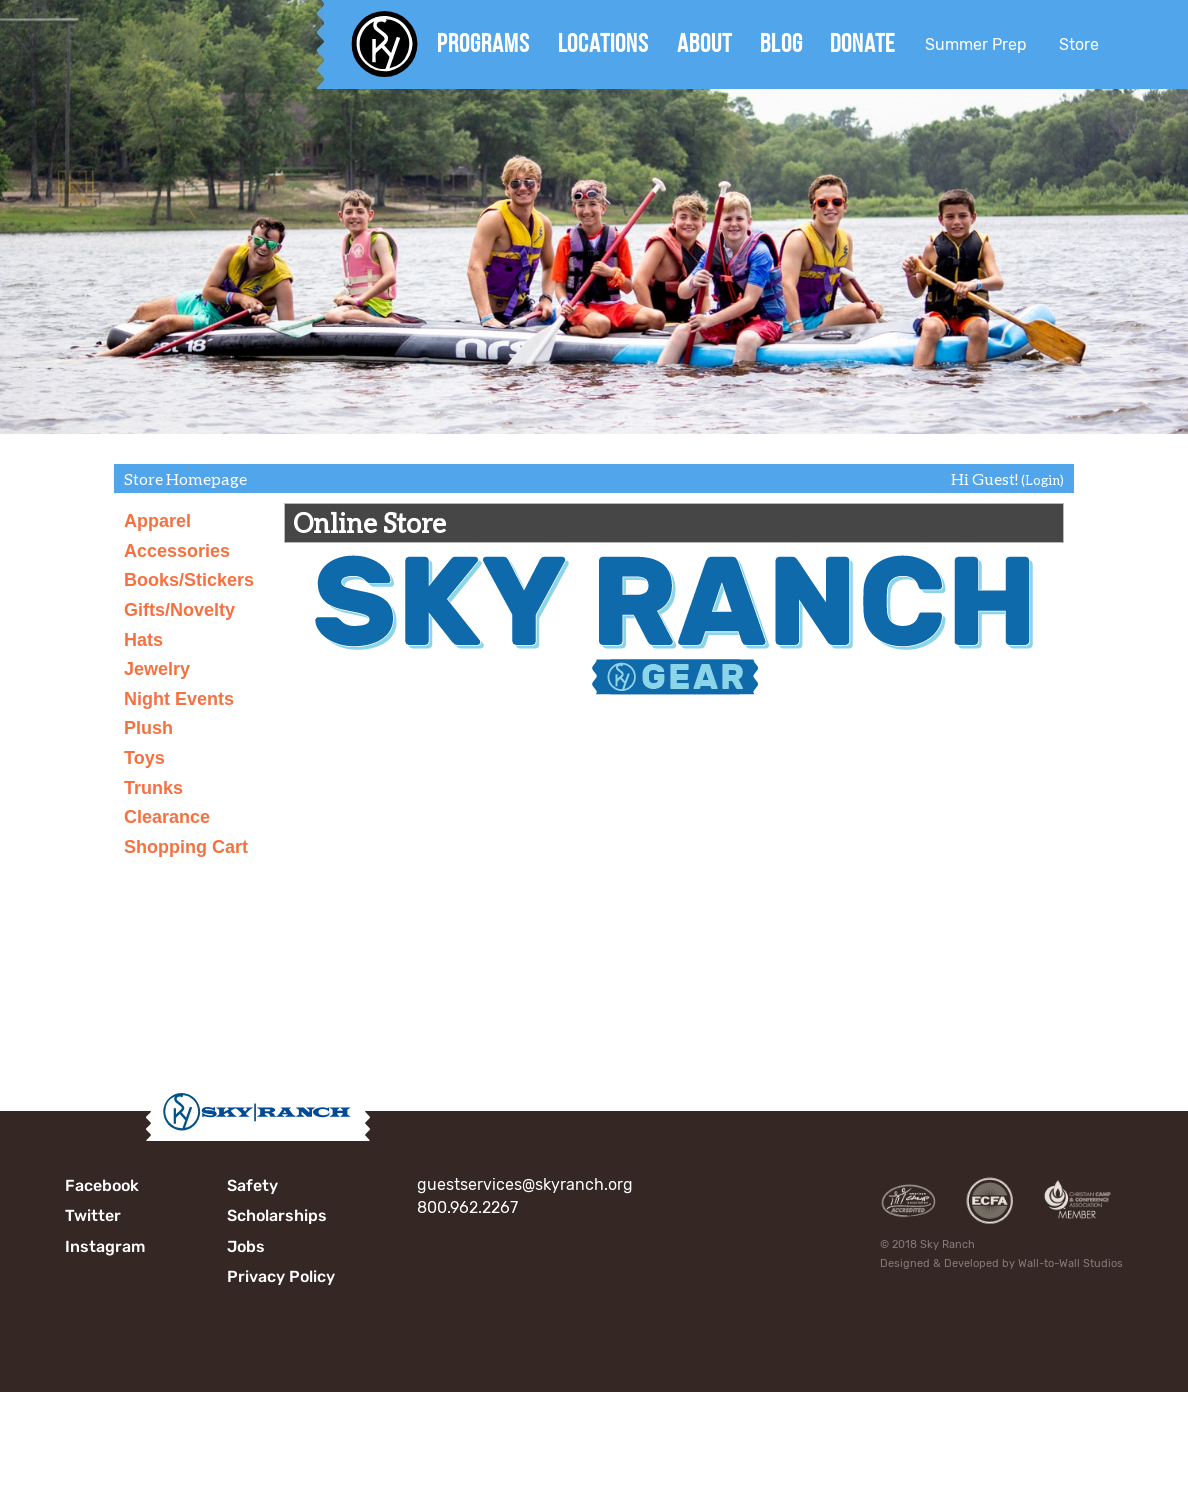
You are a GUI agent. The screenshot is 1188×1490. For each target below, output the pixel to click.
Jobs (246, 1246)
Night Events (179, 699)
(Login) (1042, 480)
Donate (862, 43)
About (704, 43)
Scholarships (277, 1215)
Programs (483, 43)
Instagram (105, 1246)
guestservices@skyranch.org (525, 1184)
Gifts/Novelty (179, 610)
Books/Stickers (189, 580)
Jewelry (157, 669)
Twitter (93, 1215)
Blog (781, 43)
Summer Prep (976, 44)
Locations (603, 43)
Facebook (102, 1185)
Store (1079, 44)
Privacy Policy (281, 1276)
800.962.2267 (467, 1207)
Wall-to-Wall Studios (1070, 1263)
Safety (252, 1185)
